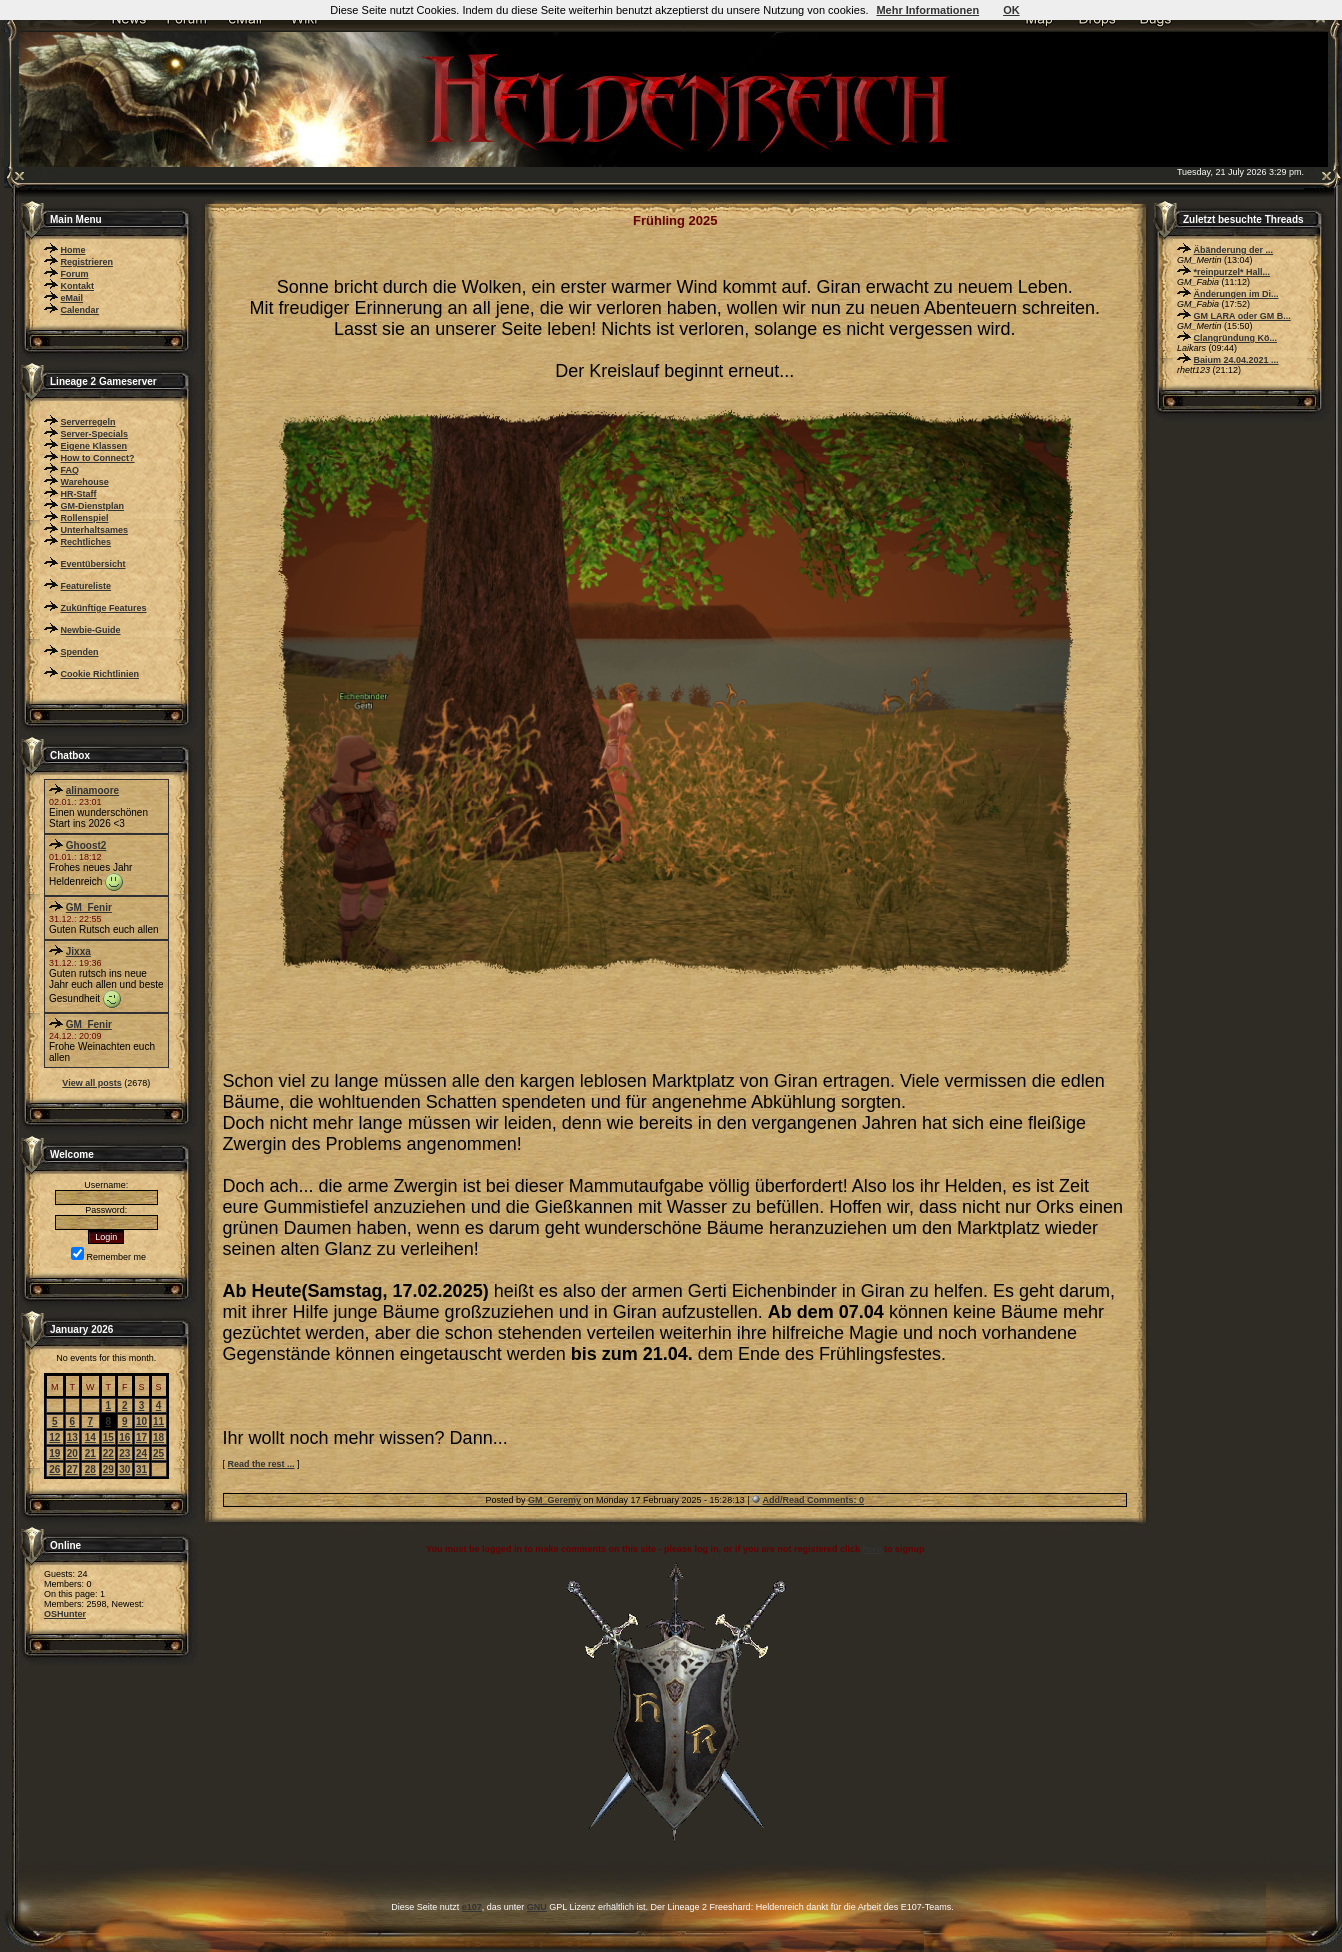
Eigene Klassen (94, 446)
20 (72, 1453)
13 (72, 1437)
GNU (537, 1907)
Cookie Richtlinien (100, 674)
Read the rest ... (261, 1464)
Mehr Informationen (927, 10)
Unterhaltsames (95, 530)
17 (141, 1437)
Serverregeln (88, 422)
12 (54, 1437)
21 (90, 1453)
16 (124, 1437)
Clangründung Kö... (1236, 338)
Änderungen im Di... (1236, 294)
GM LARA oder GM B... (1242, 316)
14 (90, 1437)
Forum (75, 274)
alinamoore (92, 790)
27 (72, 1469)
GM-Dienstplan (93, 506)
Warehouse (85, 482)
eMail (72, 298)
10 (141, 1421)
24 (141, 1453)
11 (158, 1421)
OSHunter (65, 1614)
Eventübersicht (93, 564)
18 (158, 1437)
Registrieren (87, 262)
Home (73, 250)
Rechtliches (86, 542)
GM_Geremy (554, 1500)
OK (1011, 10)
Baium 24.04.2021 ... (1236, 360)
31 (141, 1469)
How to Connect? (98, 458)
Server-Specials (95, 434)
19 (54, 1453)
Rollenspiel (85, 518)
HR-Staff (79, 494)
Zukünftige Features (104, 608)
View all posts (91, 1083)
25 (158, 1453)
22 (108, 1453)
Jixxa (78, 951)
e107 (472, 1907)
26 (54, 1469)
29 (108, 1469)
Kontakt (78, 286)
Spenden (80, 652)
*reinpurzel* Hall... (1232, 272)
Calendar (80, 310)
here (871, 1549)
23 (124, 1453)
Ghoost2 (86, 845)
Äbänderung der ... (1234, 250)
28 (90, 1469)
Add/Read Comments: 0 (814, 1500)
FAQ (70, 470)
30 (124, 1469)
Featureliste (86, 586)
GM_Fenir (89, 907)
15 (108, 1437)
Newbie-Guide (91, 630)
